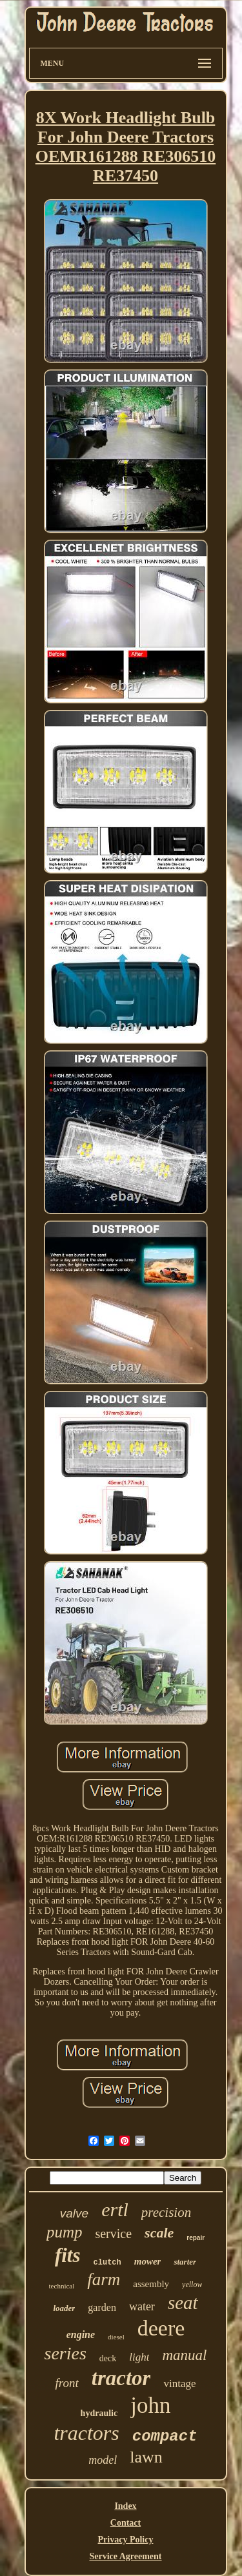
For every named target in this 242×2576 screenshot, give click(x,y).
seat (183, 2302)
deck (107, 2358)
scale (159, 2233)
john (150, 2405)
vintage (179, 2383)
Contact (125, 2523)
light (139, 2357)
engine (80, 2334)
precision (166, 2212)
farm (103, 2279)
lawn (146, 2457)
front (67, 2383)
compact (164, 2436)
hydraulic (99, 2413)
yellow (192, 2284)
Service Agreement (125, 2556)
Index (125, 2506)
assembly (151, 2284)
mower (147, 2261)
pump (64, 2232)
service (113, 2234)
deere (161, 2328)
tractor (121, 2378)
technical (62, 2286)
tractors (86, 2432)
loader (64, 2308)
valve (74, 2213)
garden (102, 2307)
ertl (114, 2209)
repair (196, 2237)
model (102, 2459)
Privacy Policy (126, 2539)
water (142, 2306)
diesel (116, 2337)
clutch (107, 2262)
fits (68, 2255)
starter (185, 2261)
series (65, 2353)
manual (184, 2355)
